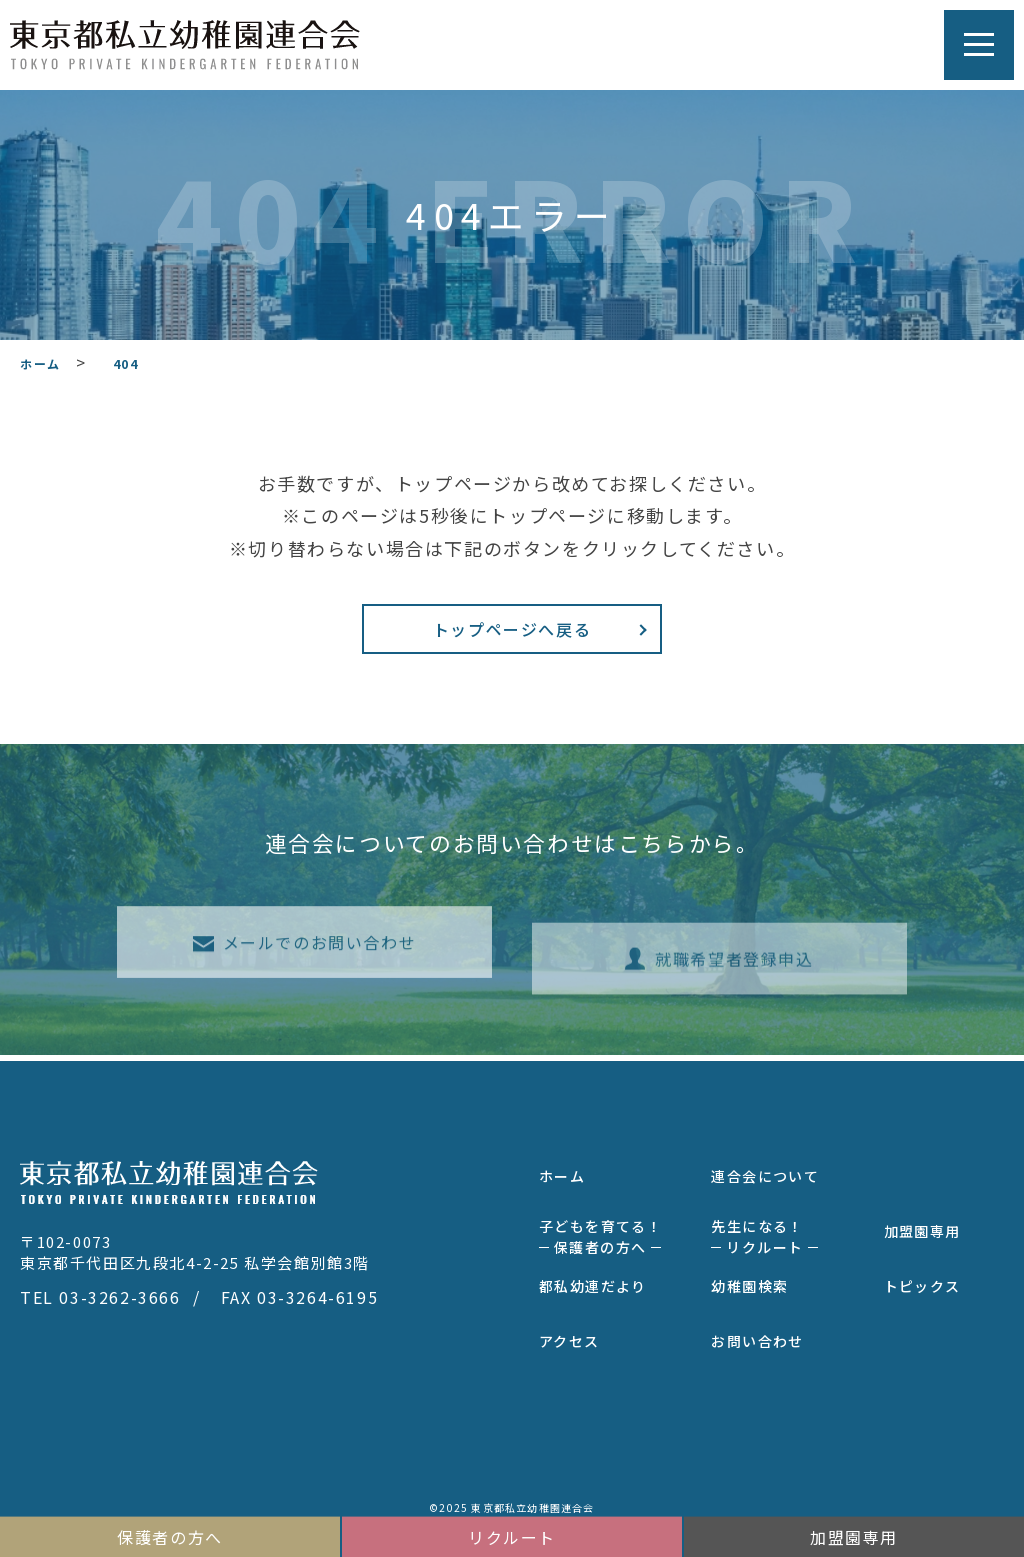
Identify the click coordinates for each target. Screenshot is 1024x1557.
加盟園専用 (922, 1226)
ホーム (562, 1171)
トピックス (922, 1281)
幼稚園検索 (749, 1281)
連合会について (765, 1171)
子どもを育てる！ (600, 1231)
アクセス (569, 1336)
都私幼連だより (593, 1281)
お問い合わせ (757, 1336)
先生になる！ (764, 1231)
